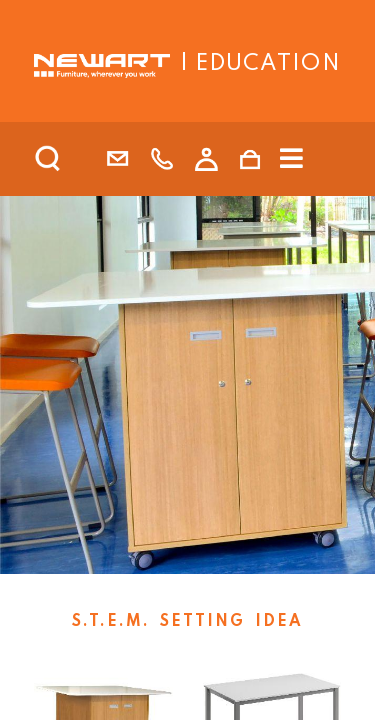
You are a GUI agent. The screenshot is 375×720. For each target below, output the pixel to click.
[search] (74, 159)
